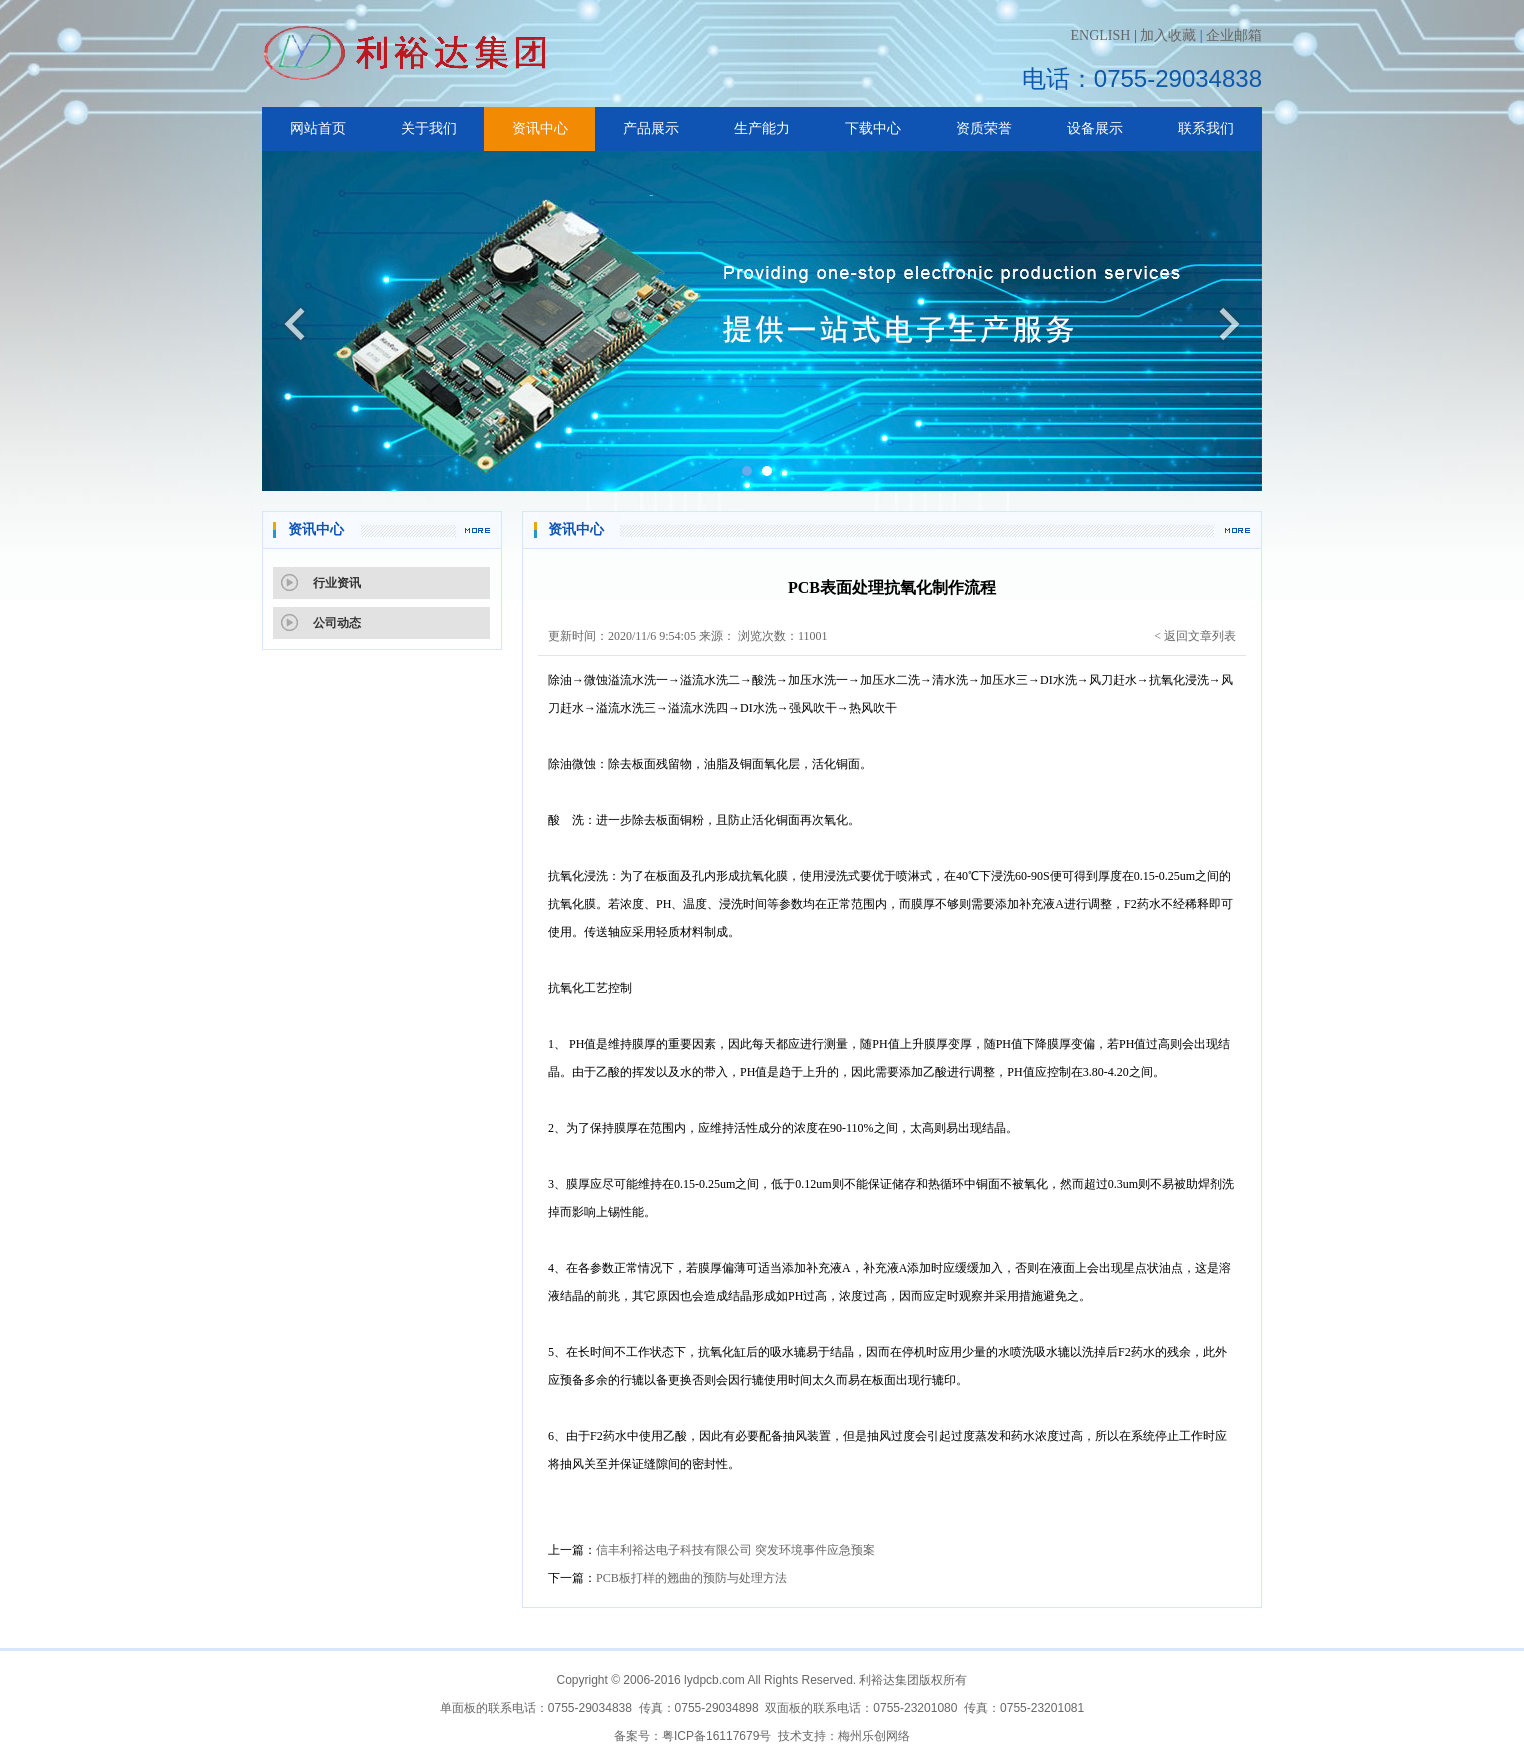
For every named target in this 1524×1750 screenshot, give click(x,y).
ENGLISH (1100, 35)
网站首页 (318, 128)
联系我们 (1206, 128)
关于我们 (429, 128)
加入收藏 (1168, 35)
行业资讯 (337, 583)
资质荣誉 (984, 128)
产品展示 (651, 128)
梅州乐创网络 (874, 1736)
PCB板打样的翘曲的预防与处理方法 (691, 1578)
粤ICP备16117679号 (716, 1736)
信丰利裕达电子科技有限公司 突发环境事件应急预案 (735, 1550)
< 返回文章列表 (1195, 636)
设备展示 (1095, 128)
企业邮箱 (1234, 35)
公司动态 (337, 623)
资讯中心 (540, 128)
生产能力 (762, 128)
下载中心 (873, 128)
